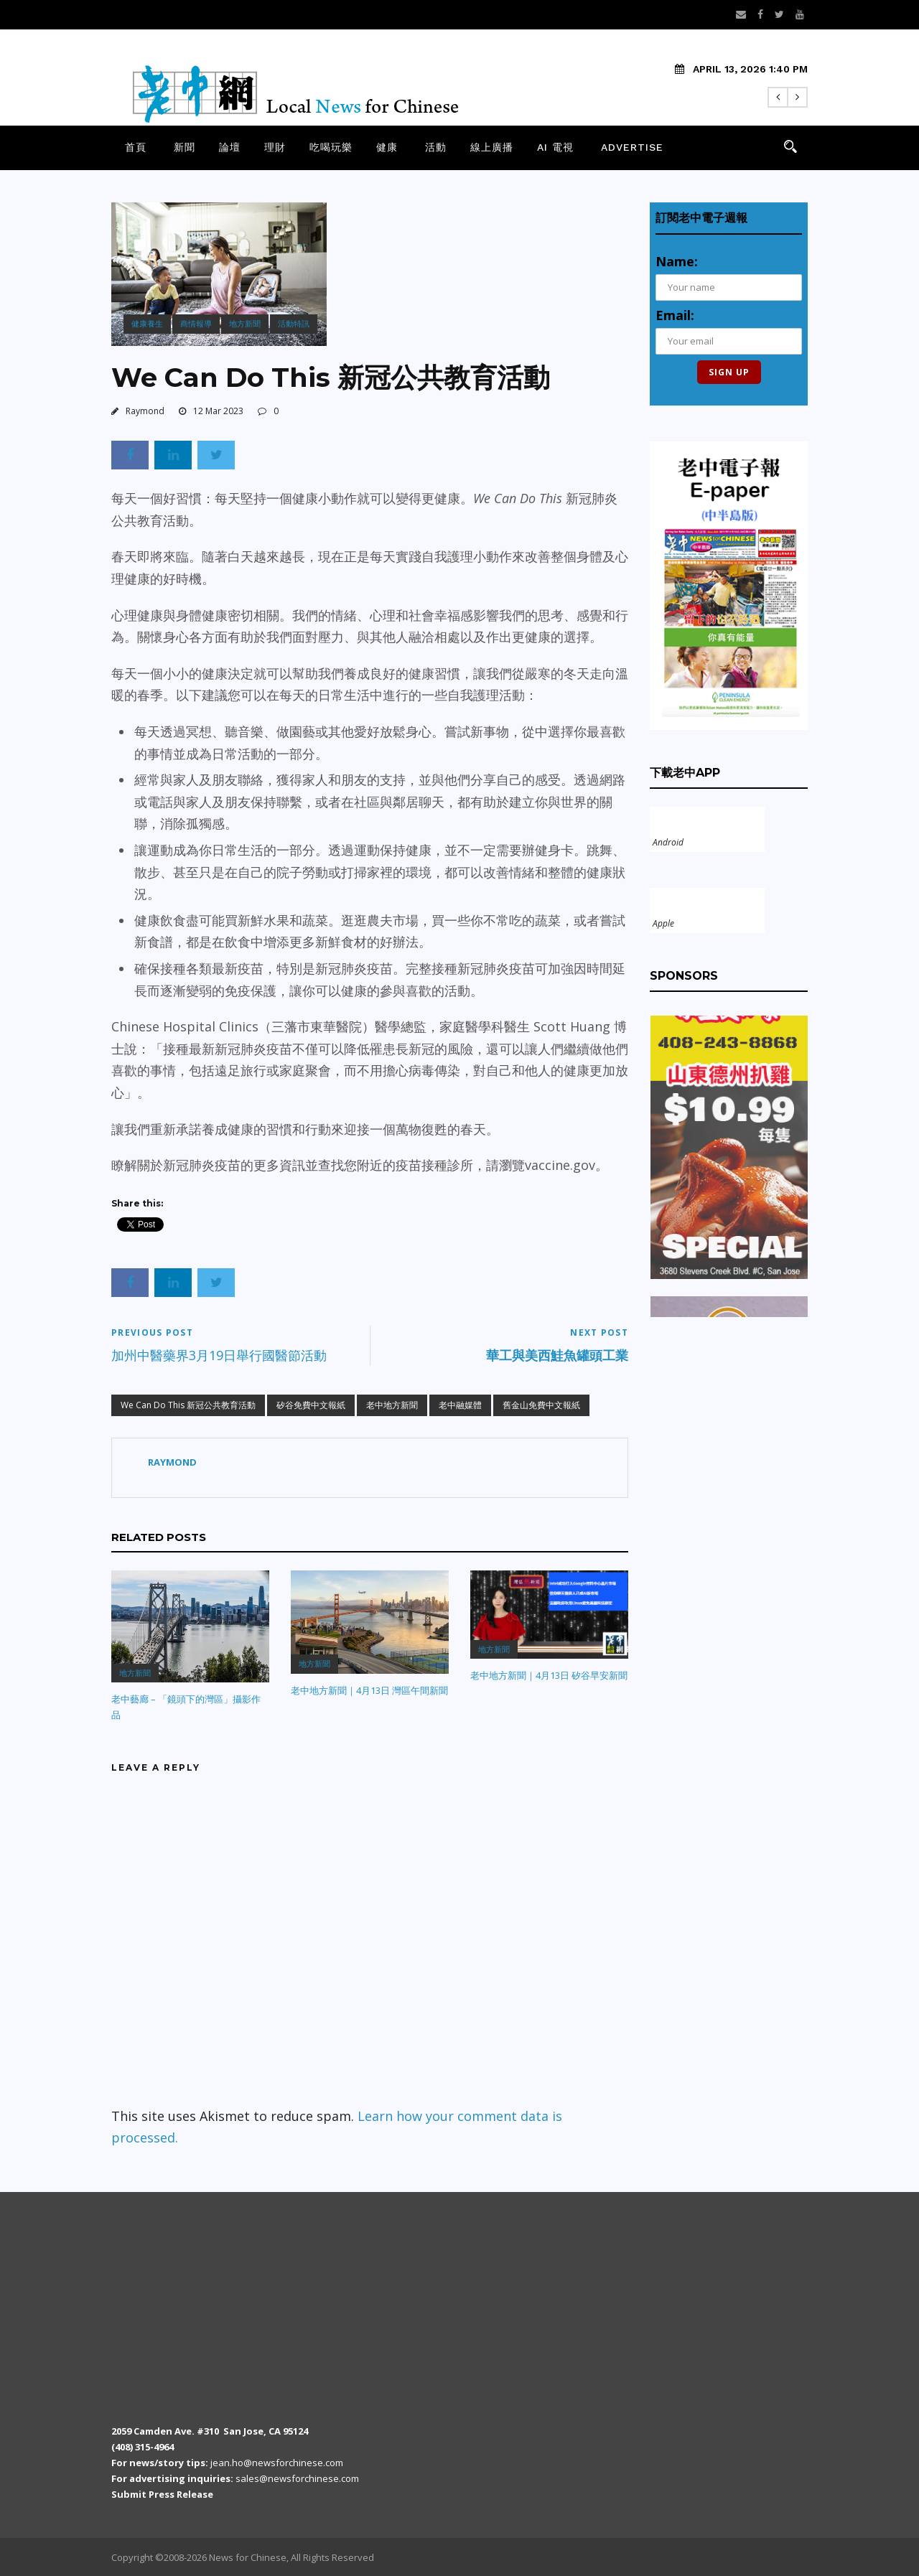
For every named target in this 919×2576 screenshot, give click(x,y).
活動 (436, 147)
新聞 (184, 147)
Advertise (632, 147)
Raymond (145, 411)
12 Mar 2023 (218, 411)
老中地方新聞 (392, 1405)
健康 (387, 147)
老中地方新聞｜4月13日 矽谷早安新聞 (549, 1675)
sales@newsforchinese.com (297, 2478)
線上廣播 (491, 147)
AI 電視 (555, 147)
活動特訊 (293, 323)
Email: (675, 315)
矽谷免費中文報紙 (310, 1405)
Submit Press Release (162, 2494)
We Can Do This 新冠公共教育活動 (188, 1405)
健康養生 (147, 323)
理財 (275, 147)
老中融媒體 (460, 1405)
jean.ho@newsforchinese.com (276, 2462)
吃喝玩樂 (331, 147)
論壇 (230, 147)
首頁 (135, 147)
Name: (677, 261)
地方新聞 (245, 323)
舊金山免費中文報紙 (541, 1405)
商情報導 (196, 323)
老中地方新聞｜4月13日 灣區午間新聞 (369, 1690)
